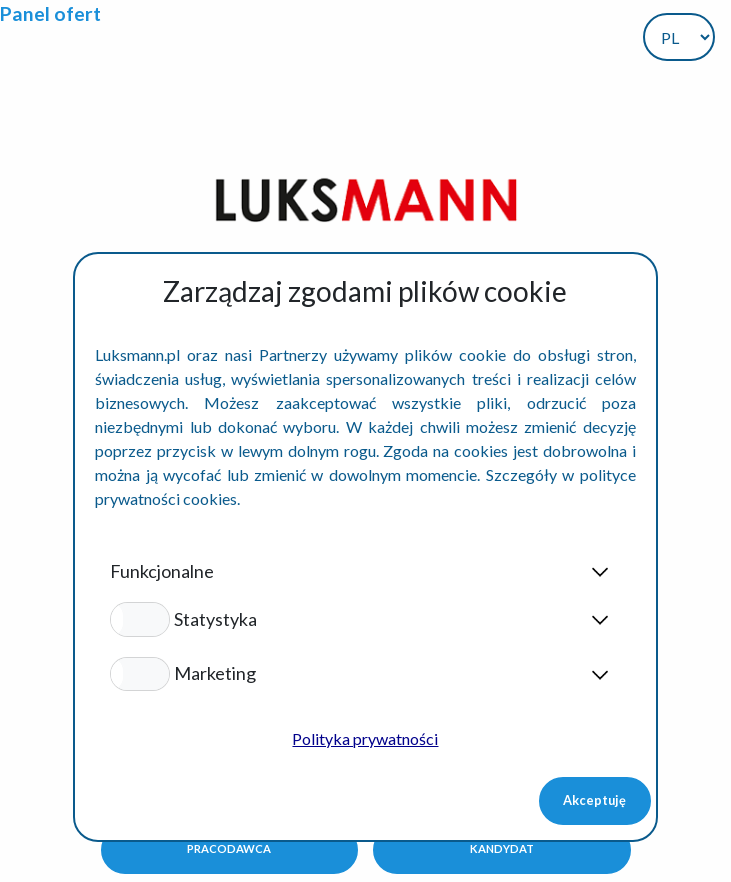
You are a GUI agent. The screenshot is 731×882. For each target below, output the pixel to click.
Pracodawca (229, 848)
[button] (139, 619)
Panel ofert (50, 13)
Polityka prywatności (365, 738)
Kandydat (502, 848)
